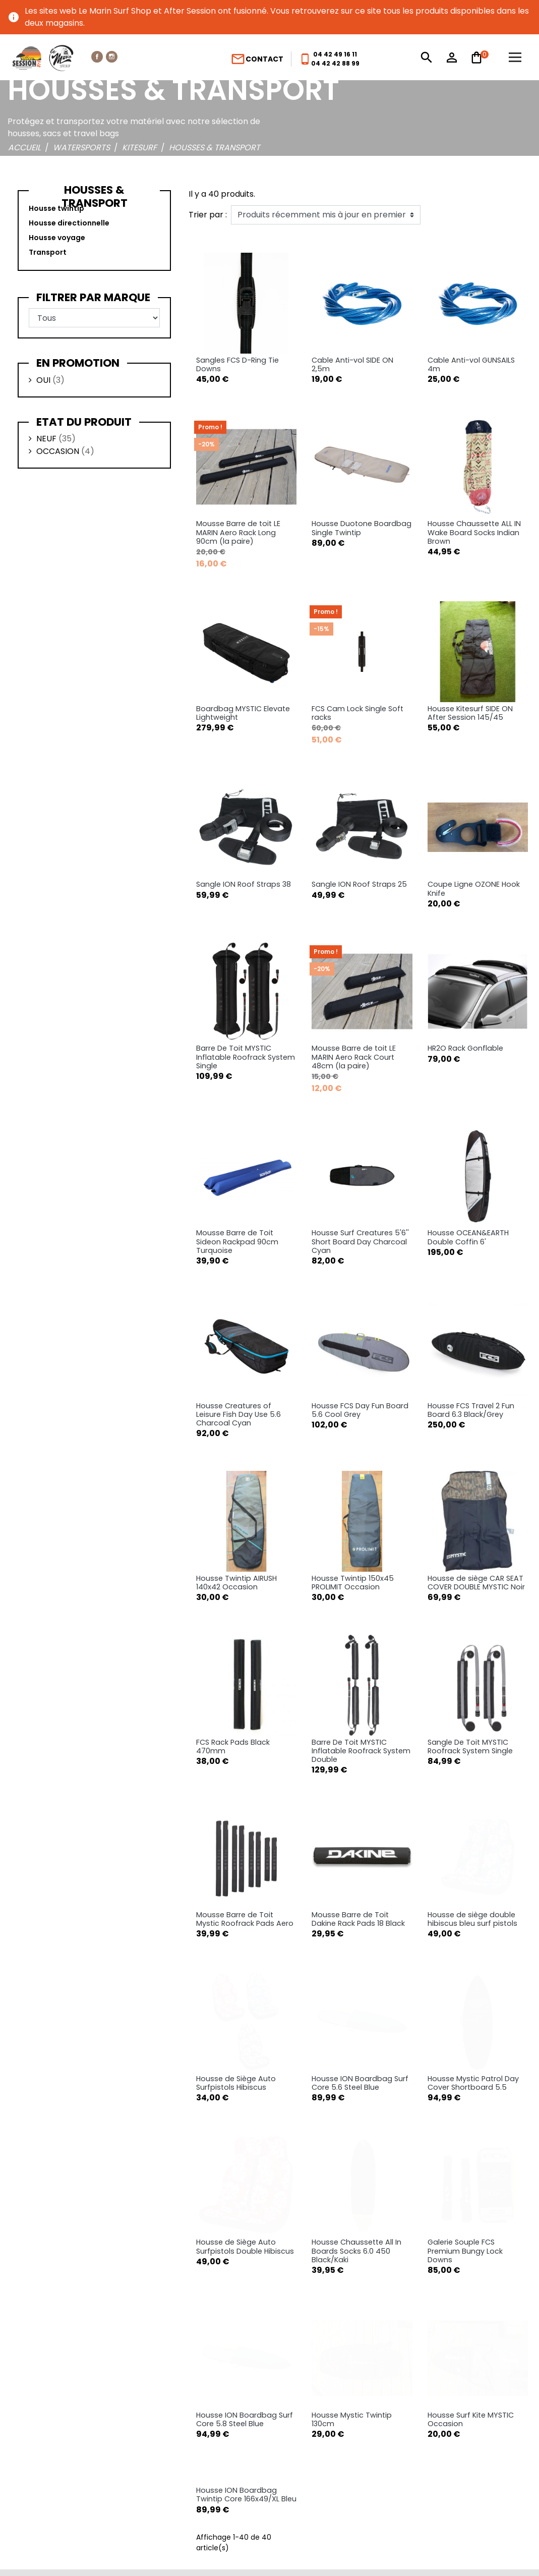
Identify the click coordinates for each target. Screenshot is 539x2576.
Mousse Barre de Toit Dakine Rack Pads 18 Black (358, 1919)
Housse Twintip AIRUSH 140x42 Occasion (236, 1582)
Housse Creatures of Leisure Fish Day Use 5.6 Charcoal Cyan (238, 1414)
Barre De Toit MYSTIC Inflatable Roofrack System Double (361, 1751)
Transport (48, 252)
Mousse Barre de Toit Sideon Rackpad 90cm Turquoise (237, 1241)
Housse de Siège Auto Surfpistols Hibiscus (236, 2006)
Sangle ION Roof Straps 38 (243, 884)
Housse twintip (56, 208)
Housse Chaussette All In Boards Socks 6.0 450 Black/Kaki (356, 2123)
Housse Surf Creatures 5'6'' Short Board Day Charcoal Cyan (360, 1241)
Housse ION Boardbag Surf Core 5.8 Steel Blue (244, 2214)
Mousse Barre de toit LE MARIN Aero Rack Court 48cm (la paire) (354, 1057)
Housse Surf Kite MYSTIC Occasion (471, 2214)
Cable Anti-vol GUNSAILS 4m (471, 364)
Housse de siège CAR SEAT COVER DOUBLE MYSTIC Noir (476, 1582)
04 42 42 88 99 (335, 63)
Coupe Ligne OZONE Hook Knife (474, 888)
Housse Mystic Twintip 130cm (352, 2214)
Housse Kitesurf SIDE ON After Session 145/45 (470, 713)
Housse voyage (57, 238)
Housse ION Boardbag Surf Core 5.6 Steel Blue (360, 2006)
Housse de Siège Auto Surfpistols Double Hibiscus (245, 2118)
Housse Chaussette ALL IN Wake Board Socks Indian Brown (474, 532)
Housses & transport (95, 196)
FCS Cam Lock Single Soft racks (357, 713)
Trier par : (208, 214)
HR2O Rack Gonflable (465, 1048)
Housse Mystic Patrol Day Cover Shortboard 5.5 (473, 2018)
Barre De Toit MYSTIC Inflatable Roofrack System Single (245, 1057)
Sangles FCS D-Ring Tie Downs (237, 364)
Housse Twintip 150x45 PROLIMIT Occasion (353, 1582)
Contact (256, 59)
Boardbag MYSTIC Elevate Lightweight (243, 713)
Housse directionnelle (69, 223)
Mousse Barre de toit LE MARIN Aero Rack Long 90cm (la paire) (238, 532)
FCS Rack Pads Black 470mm (233, 1746)
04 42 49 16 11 (335, 54)
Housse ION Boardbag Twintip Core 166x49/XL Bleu (246, 2314)
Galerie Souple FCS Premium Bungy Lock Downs (465, 2123)
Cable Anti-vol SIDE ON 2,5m (352, 364)
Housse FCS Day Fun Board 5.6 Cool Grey (360, 1410)
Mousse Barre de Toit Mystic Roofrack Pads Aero (244, 1919)
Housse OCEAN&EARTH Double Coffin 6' (468, 1237)
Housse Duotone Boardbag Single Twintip (361, 528)
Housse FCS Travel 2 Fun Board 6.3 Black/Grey (471, 1410)
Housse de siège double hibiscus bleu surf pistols (472, 1842)
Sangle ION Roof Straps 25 (359, 884)
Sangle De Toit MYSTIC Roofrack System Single (470, 1746)
